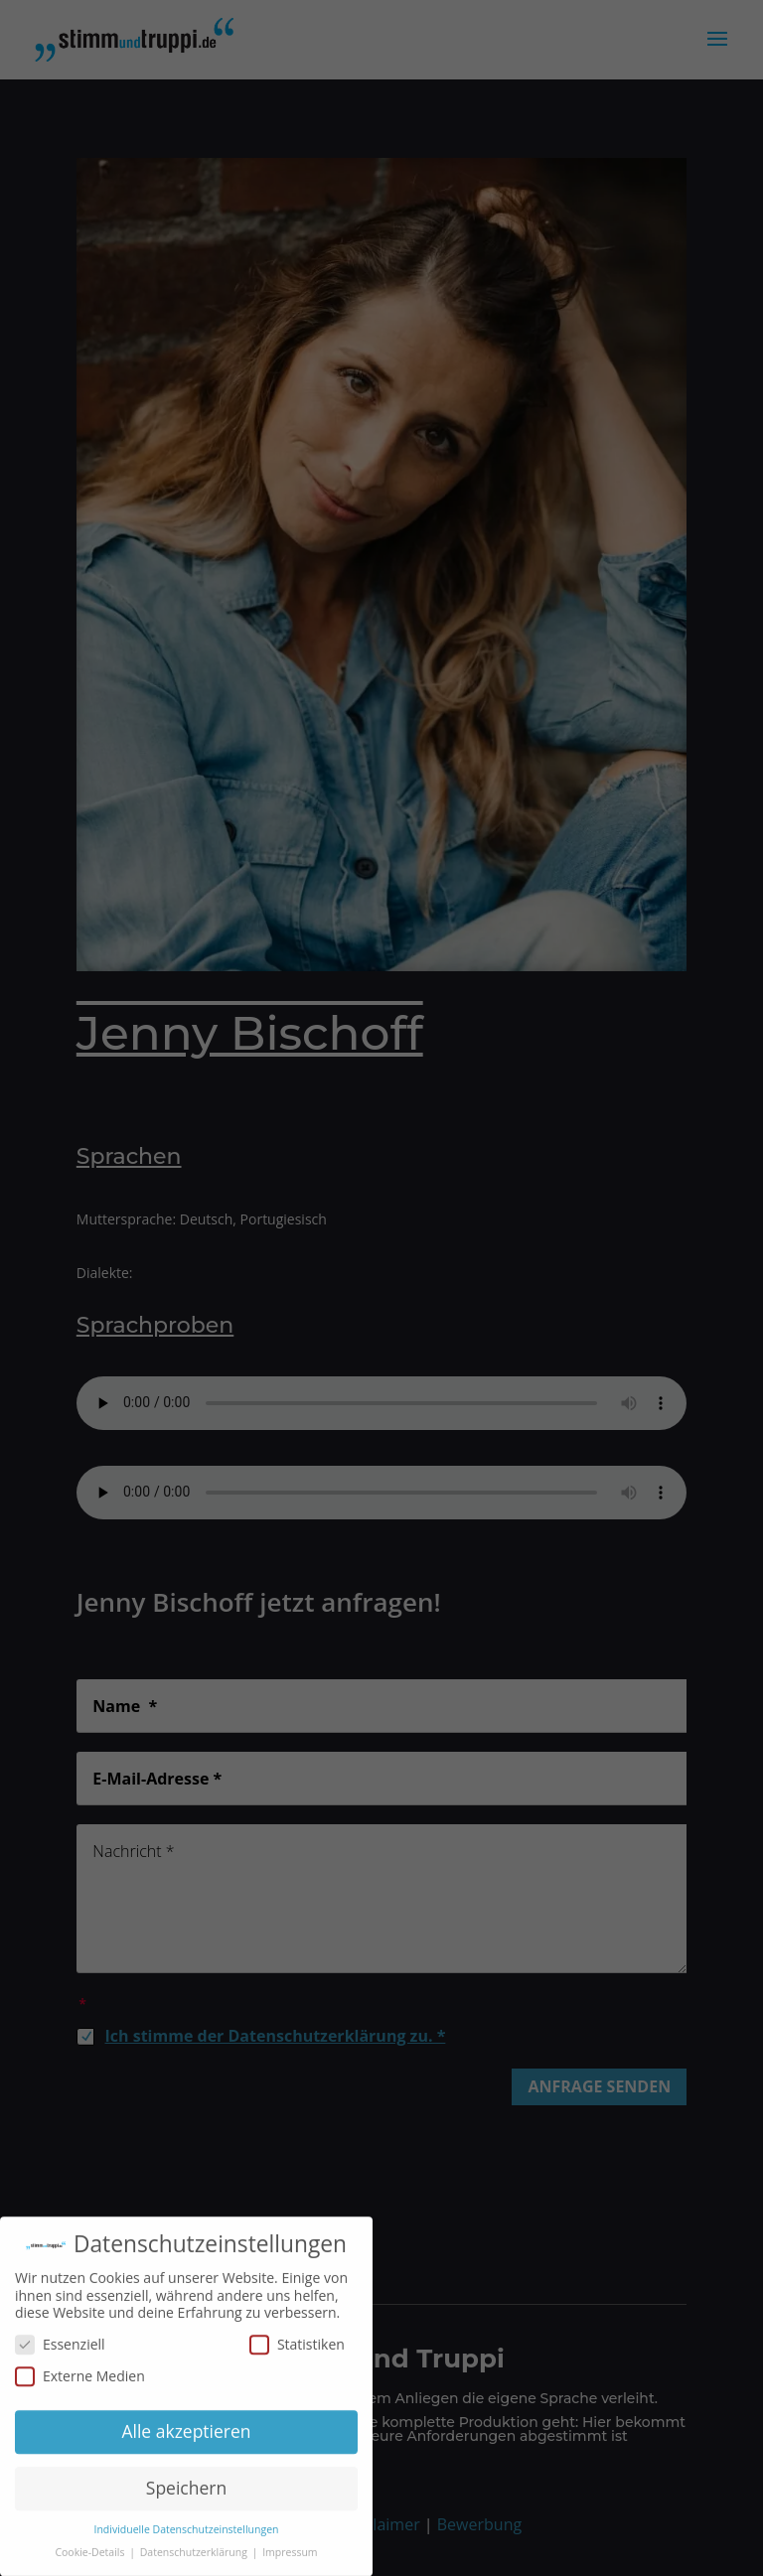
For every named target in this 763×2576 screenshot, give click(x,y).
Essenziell (60, 2350)
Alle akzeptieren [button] (185, 2437)
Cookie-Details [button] (91, 2558)
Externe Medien (80, 2381)
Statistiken (297, 2350)
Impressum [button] (289, 2558)
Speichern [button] (186, 2493)
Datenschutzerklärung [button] (195, 2558)
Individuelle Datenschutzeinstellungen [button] (186, 2535)
